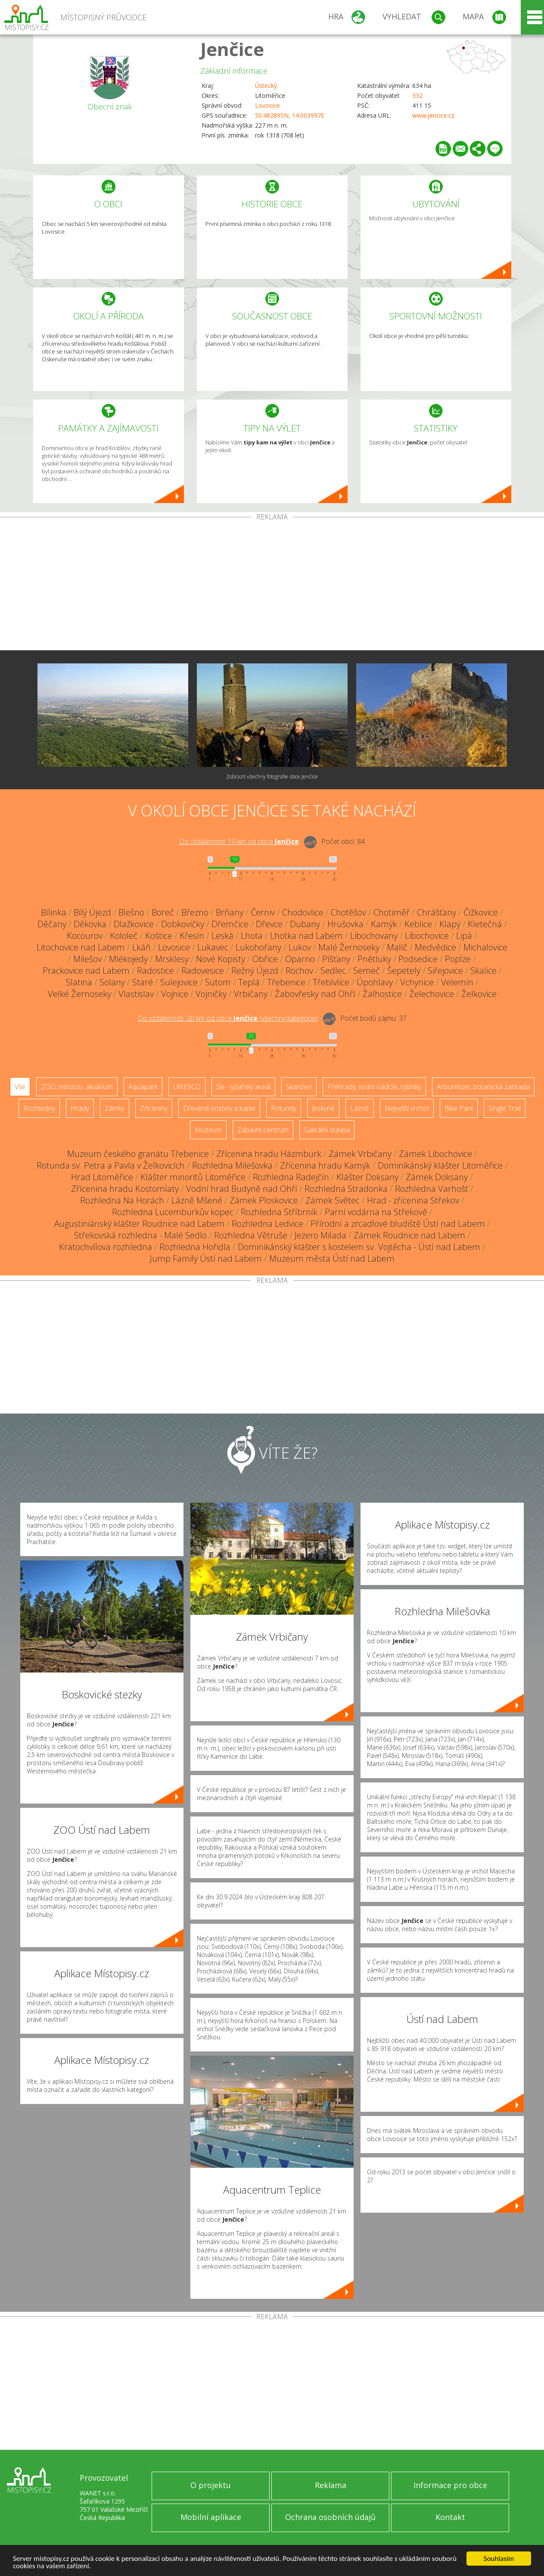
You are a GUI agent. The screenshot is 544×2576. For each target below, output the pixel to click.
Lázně (359, 1108)
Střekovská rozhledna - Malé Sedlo (140, 1235)
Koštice (158, 935)
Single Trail (504, 1108)
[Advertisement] (272, 585)
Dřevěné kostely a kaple (219, 1108)
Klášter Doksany (367, 1177)
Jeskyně (323, 1108)
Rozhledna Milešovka (232, 1165)
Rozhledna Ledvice (267, 1223)
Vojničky (211, 994)
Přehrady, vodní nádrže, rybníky (374, 1086)
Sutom (218, 982)
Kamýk (384, 924)
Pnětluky (374, 959)
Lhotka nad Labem (306, 935)
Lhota (252, 935)
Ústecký (266, 85)
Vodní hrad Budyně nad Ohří (241, 1188)
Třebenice (286, 982)
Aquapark (143, 1086)
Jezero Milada (320, 1235)
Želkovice (479, 994)
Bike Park (459, 1108)
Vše (20, 1086)
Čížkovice (480, 912)
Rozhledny (39, 1108)
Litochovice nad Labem (81, 947)
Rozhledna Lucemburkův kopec (172, 1212)
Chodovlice (302, 912)
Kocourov (85, 935)
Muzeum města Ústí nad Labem (332, 1258)
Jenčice (232, 49)
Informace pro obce (450, 2485)
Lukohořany (258, 947)
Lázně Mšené (196, 1200)
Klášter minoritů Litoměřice (193, 1177)
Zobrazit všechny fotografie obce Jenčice (272, 776)
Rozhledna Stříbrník (279, 1212)
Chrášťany (436, 912)
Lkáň (141, 947)
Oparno (300, 959)
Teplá (249, 982)
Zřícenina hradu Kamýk (325, 1165)
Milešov (87, 959)
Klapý (449, 924)
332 (417, 95)
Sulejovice (179, 982)
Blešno (131, 912)
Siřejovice (445, 970)
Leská (222, 935)
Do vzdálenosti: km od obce (239, 841)
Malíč (397, 947)
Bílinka (53, 912)
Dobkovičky (182, 924)
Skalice (483, 970)
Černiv (263, 912)
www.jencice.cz (433, 115)
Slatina (79, 982)
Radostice (155, 970)
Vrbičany (250, 994)
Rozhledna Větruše (250, 1235)
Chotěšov (348, 912)
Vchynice (417, 982)
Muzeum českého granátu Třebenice (138, 1154)
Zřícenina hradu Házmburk (268, 1154)
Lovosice (267, 105)
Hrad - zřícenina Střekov (413, 1200)
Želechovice (431, 994)
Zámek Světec (332, 1200)
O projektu (210, 2485)
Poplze (458, 959)
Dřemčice (230, 924)
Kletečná (485, 924)
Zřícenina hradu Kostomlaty (125, 1188)
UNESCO (187, 1086)
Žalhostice (382, 994)
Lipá (464, 935)
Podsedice (418, 959)
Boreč (163, 912)
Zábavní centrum (263, 1130)
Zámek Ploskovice (264, 1200)
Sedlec (333, 970)
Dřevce (269, 924)
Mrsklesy (172, 959)
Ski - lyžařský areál (243, 1086)
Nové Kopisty (220, 959)
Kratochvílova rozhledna (105, 1247)
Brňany (229, 912)
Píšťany (336, 959)
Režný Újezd (254, 970)
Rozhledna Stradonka (346, 1188)
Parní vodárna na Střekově (376, 1212)
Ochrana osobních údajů (330, 2517)
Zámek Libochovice (435, 1154)
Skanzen (299, 1086)
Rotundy (283, 1108)
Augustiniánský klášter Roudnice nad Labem (139, 1223)
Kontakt (450, 2517)
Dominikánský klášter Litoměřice (440, 1165)
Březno (194, 912)
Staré (142, 982)
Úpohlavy (375, 982)
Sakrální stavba (327, 1130)
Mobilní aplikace (210, 2517)
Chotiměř (391, 912)
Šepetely (403, 970)
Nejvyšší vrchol (407, 1108)
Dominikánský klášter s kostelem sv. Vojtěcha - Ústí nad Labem (359, 1247)
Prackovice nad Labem (86, 970)
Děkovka (90, 924)
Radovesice (202, 970)
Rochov (299, 970)
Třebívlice (331, 982)
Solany (112, 982)
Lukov (300, 947)
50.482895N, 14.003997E (289, 115)
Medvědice (435, 947)
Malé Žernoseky (348, 947)
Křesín (192, 935)
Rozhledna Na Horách (122, 1200)
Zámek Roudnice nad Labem (409, 1235)
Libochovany (374, 935)
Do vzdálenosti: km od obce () (228, 1018)
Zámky (114, 1108)
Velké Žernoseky (79, 994)
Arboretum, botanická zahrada (483, 1086)
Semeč (366, 970)
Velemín (457, 982)
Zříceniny (154, 1108)
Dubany (305, 924)
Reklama (330, 2485)
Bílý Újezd (92, 912)
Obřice (265, 959)
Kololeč (124, 935)
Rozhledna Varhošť (431, 1188)
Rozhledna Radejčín (291, 1177)
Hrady (80, 1108)
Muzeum (208, 1130)
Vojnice (174, 994)
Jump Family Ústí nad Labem (206, 1258)
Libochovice (427, 935)
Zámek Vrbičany (360, 1154)
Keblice (418, 924)
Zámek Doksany (437, 1177)
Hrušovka (345, 924)
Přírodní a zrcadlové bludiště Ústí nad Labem (398, 1223)
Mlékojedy (128, 959)
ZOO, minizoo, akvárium (77, 1086)
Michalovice (485, 947)
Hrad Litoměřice (102, 1177)
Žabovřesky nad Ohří (315, 994)
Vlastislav (136, 994)
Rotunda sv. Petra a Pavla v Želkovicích (111, 1165)
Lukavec (212, 947)
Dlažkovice (134, 924)
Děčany (51, 924)
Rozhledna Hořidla (194, 1247)
